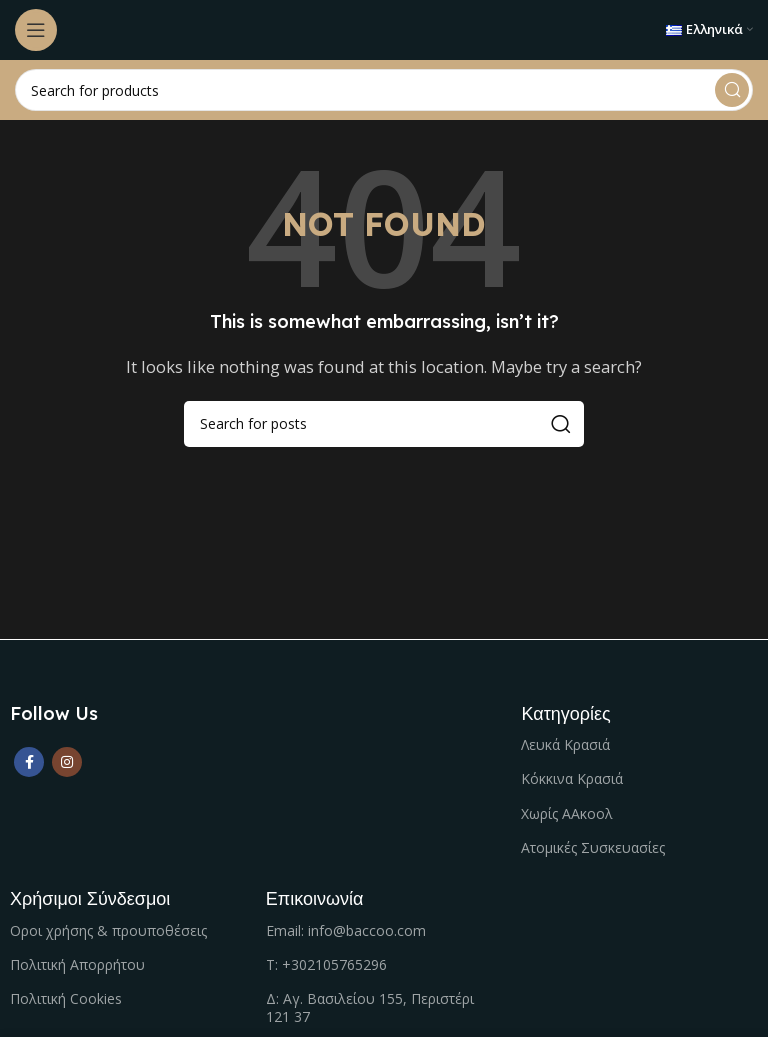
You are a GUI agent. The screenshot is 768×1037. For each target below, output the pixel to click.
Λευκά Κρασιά (565, 744)
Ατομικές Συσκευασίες (593, 847)
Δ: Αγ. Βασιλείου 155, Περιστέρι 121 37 (370, 1007)
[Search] (384, 90)
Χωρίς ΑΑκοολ (567, 813)
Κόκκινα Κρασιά (572, 778)
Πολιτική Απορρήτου (77, 964)
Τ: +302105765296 (326, 964)
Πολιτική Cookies (66, 998)
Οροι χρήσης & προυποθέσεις (108, 930)
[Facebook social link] (29, 762)
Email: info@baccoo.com (346, 930)
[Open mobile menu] (36, 30)
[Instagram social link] (67, 762)
